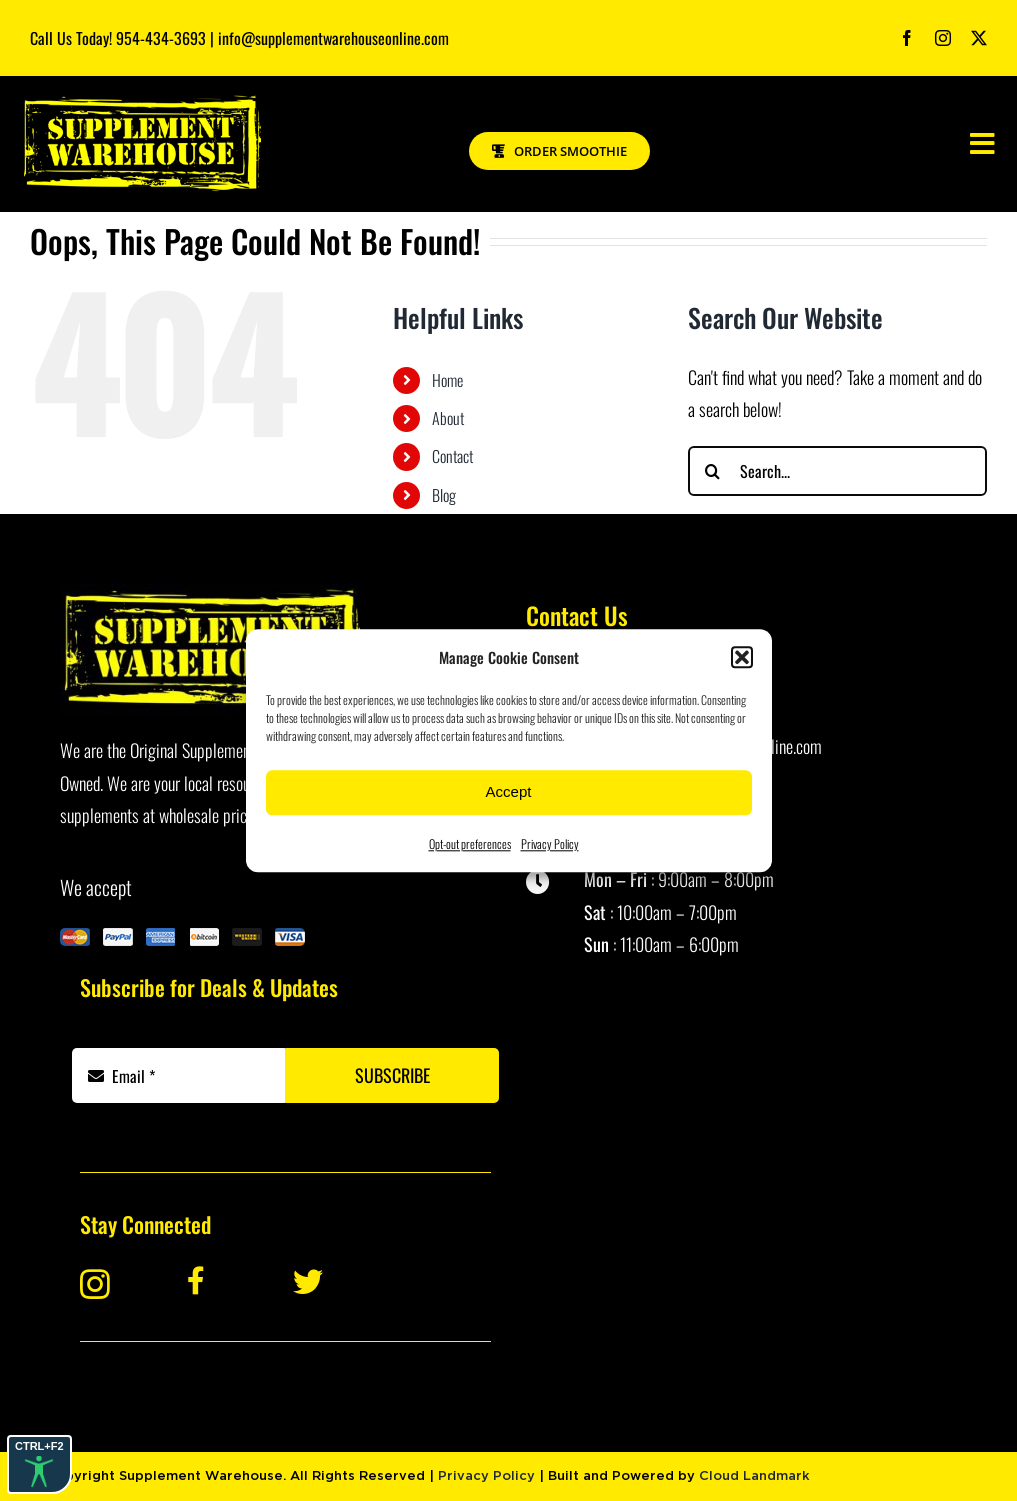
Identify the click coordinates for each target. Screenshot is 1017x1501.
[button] (742, 657)
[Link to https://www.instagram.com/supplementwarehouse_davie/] (116, 1284)
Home (447, 380)
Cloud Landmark (754, 1476)
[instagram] (943, 38)
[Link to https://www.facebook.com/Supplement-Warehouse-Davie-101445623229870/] (225, 1281)
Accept (509, 791)
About (448, 418)
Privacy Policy (550, 843)
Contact (452, 456)
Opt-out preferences (470, 843)
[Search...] (837, 471)
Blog (444, 495)
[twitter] (979, 38)
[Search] (713, 471)
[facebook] (907, 38)
